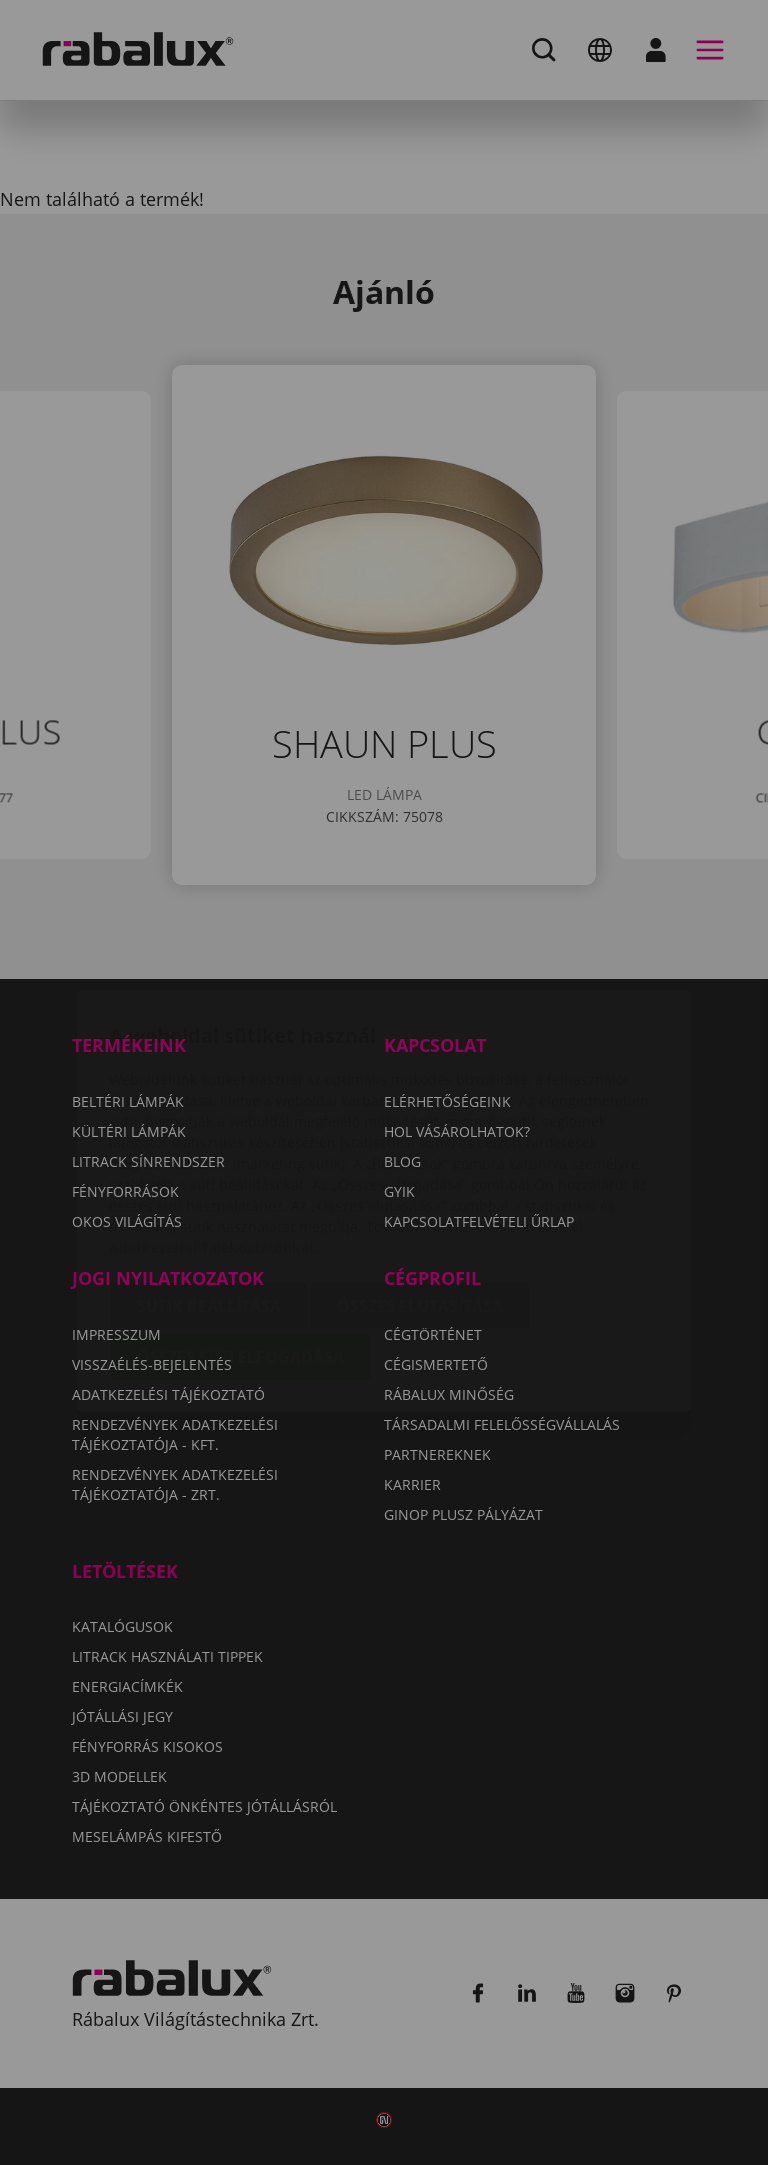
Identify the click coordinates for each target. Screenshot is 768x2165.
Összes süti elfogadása (240, 1239)
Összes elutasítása (420, 1188)
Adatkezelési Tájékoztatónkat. (214, 1129)
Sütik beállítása (209, 1188)
